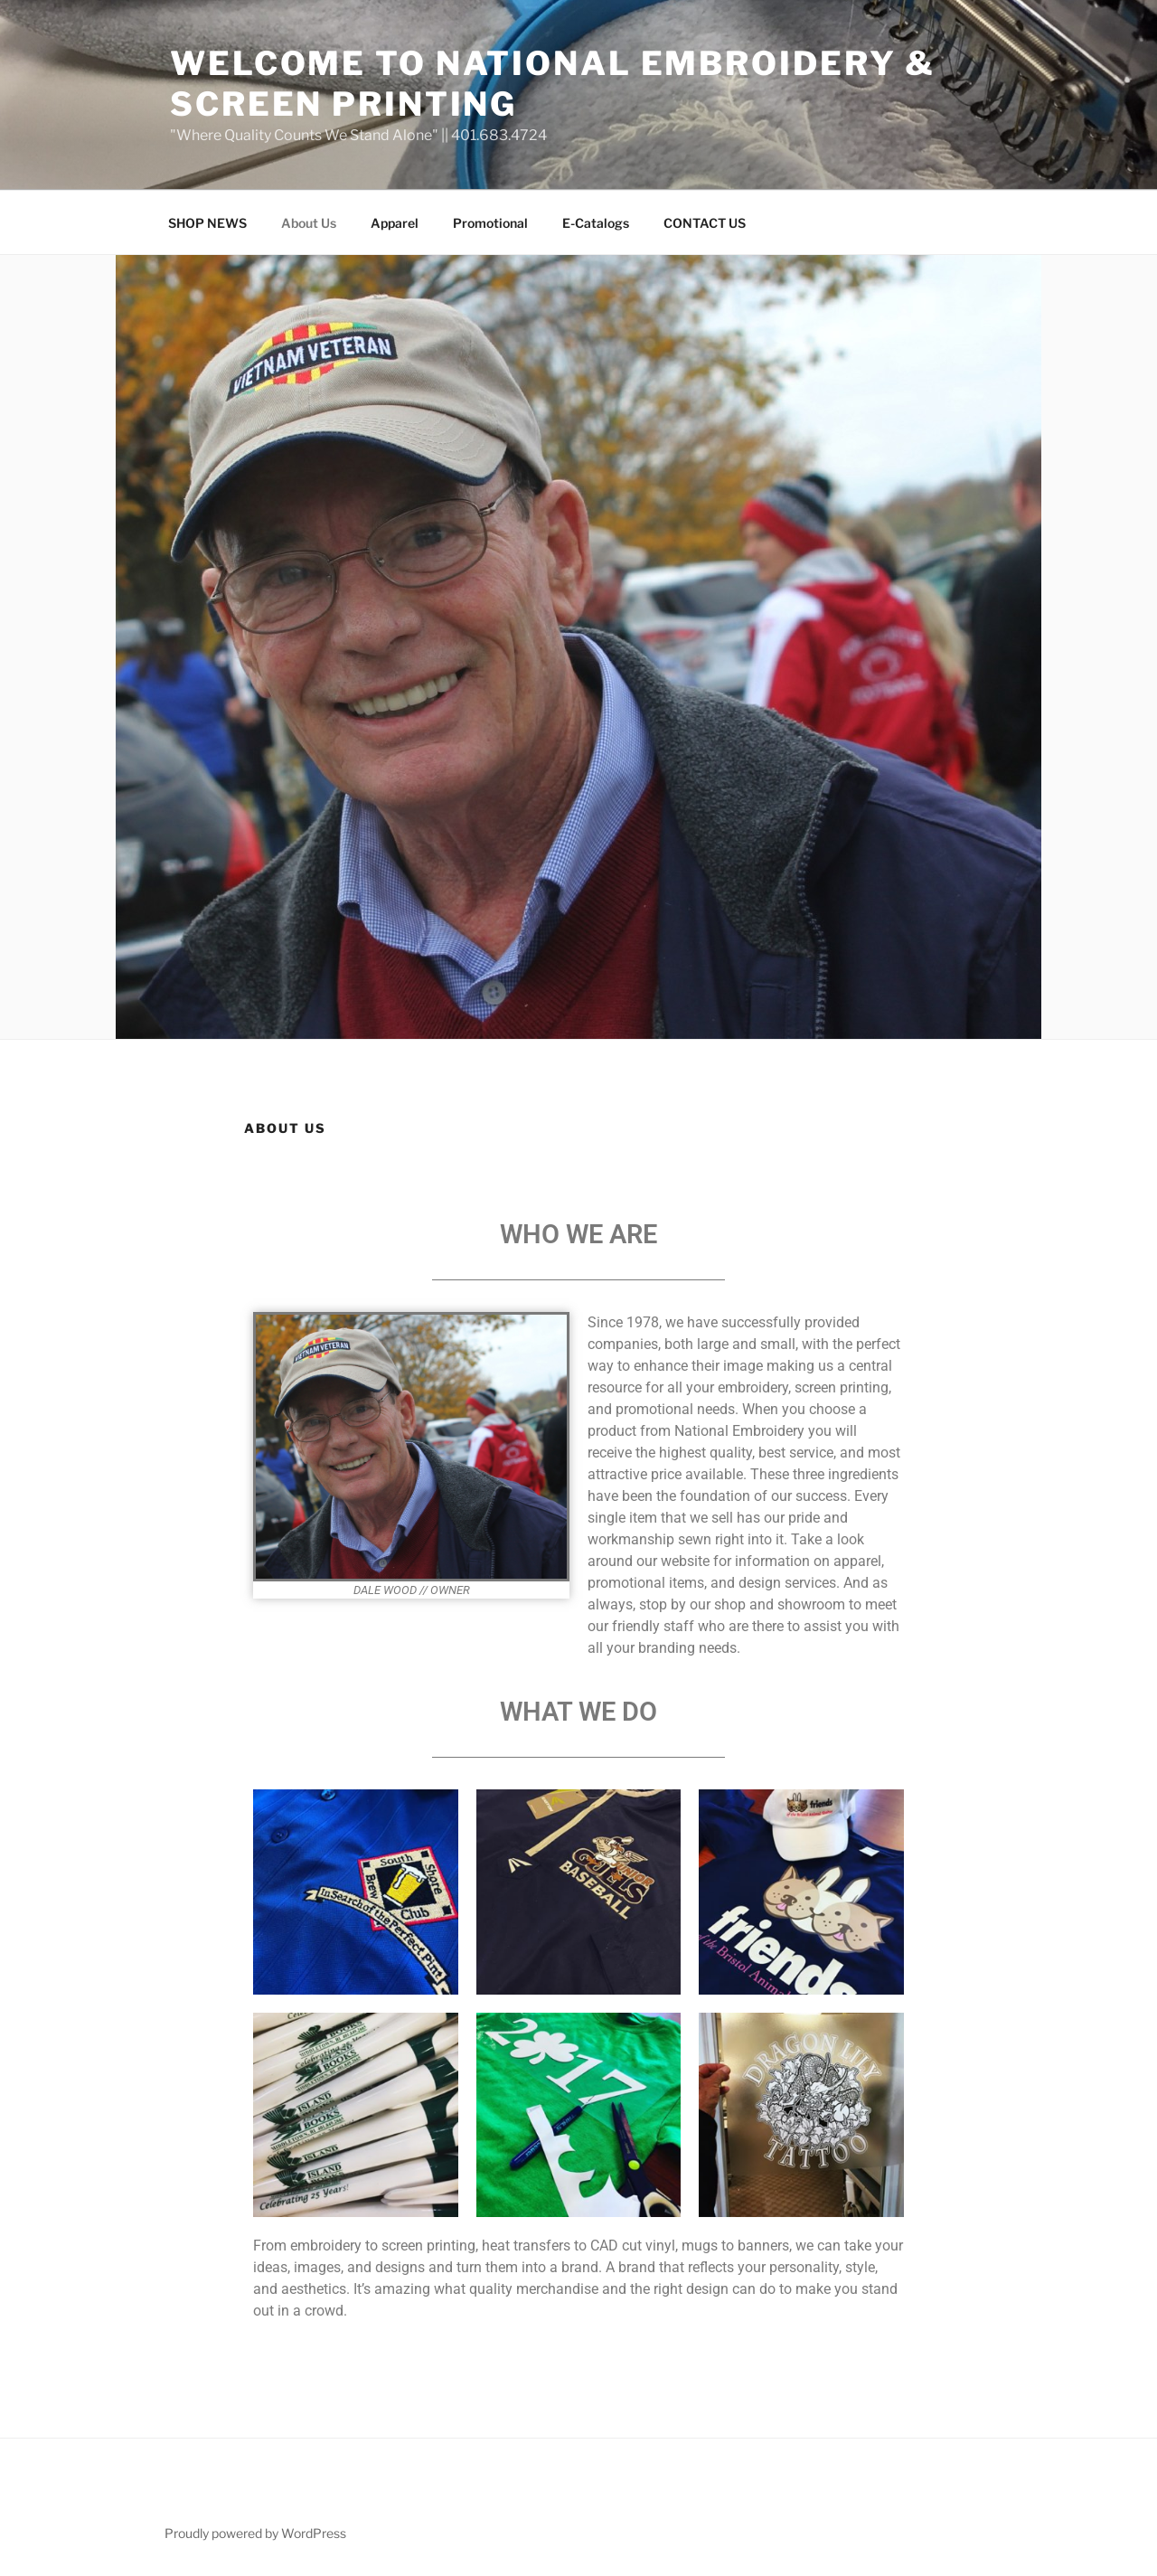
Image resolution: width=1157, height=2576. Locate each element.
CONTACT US (704, 223)
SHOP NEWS (207, 223)
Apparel (395, 223)
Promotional (490, 223)
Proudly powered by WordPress (255, 2533)
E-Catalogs (595, 223)
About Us (308, 223)
